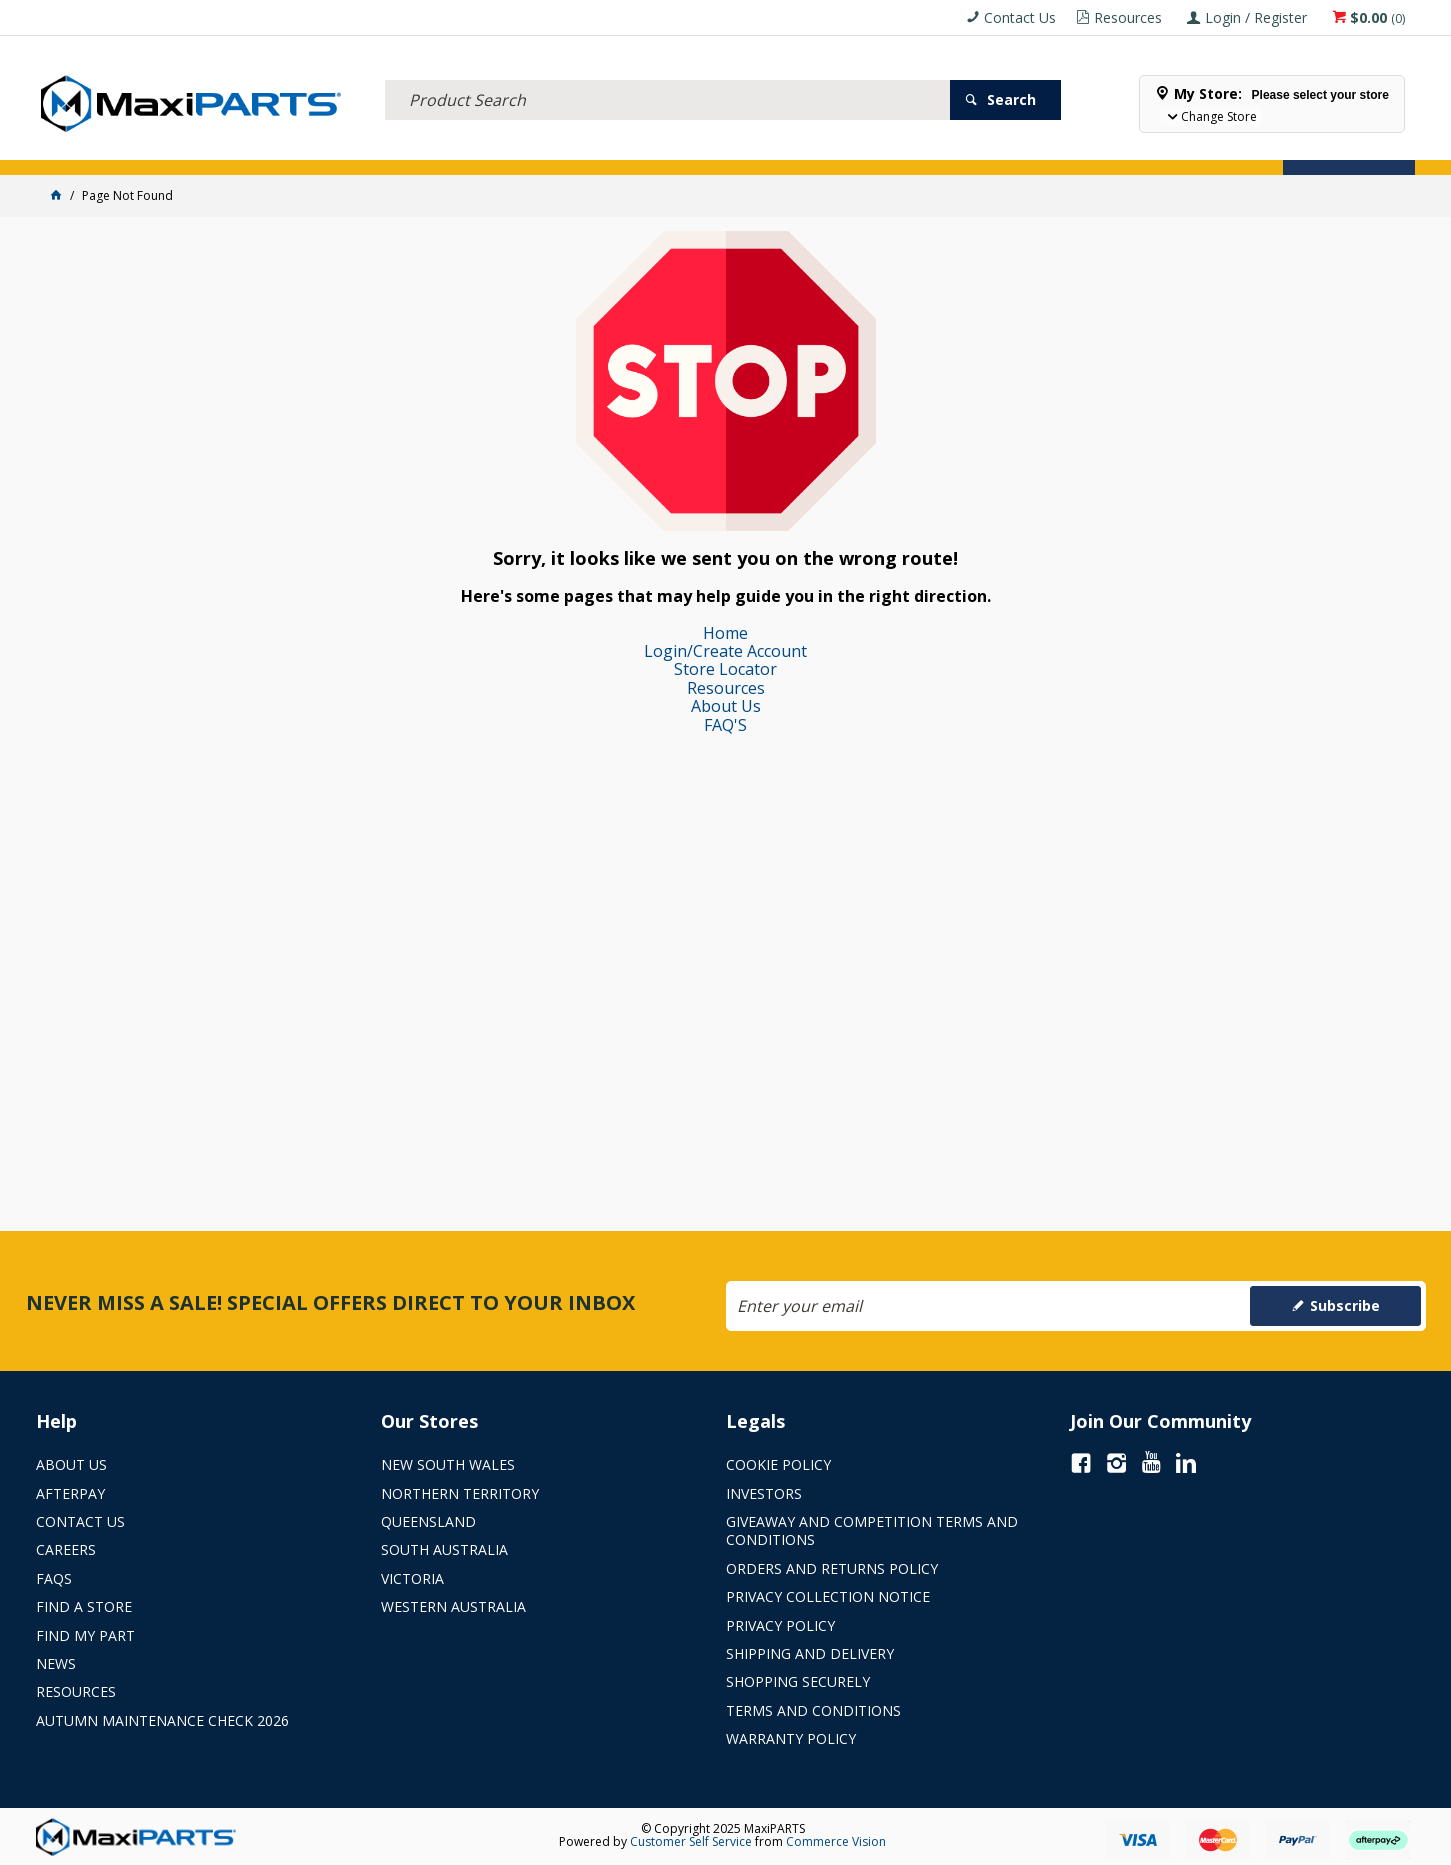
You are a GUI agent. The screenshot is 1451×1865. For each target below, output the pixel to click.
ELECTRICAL (187, 147)
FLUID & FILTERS (294, 147)
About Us (726, 706)
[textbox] (667, 75)
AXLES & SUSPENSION (560, 147)
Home (725, 633)
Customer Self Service (691, 1841)
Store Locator (876, 147)
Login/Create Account (725, 651)
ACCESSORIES (88, 147)
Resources (726, 688)
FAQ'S (725, 725)
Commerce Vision (836, 1841)
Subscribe (1345, 1305)
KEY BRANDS (685, 147)
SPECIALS (774, 147)
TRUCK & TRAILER (420, 147)
